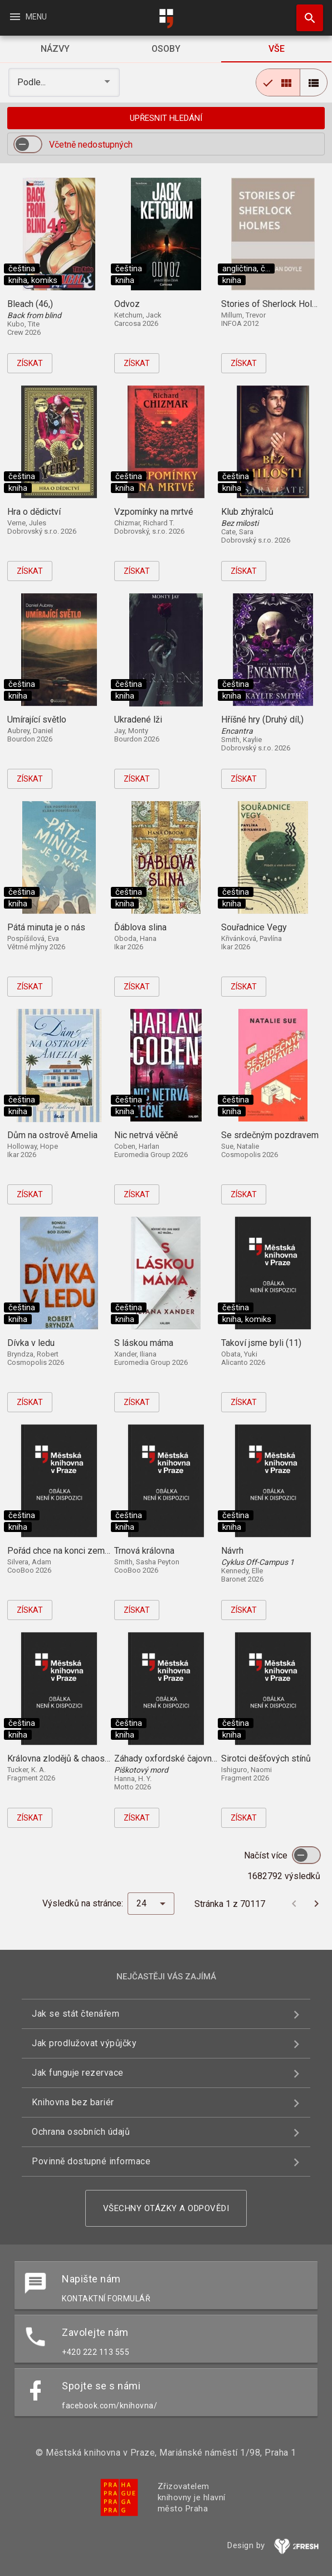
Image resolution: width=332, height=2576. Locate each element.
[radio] (278, 82)
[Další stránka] (316, 1903)
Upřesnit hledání (166, 118)
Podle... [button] (32, 82)
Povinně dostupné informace (91, 2161)
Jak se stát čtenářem (75, 2013)
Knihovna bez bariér (73, 2102)
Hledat (304, 12)
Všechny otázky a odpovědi (166, 2208)
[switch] (27, 144)
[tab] (55, 49)
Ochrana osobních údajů (81, 2131)
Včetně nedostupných (91, 144)
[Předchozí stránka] (294, 1903)
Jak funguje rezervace (78, 2072)
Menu (27, 16)
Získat (30, 363)
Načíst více (267, 1855)
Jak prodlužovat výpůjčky (84, 2043)
